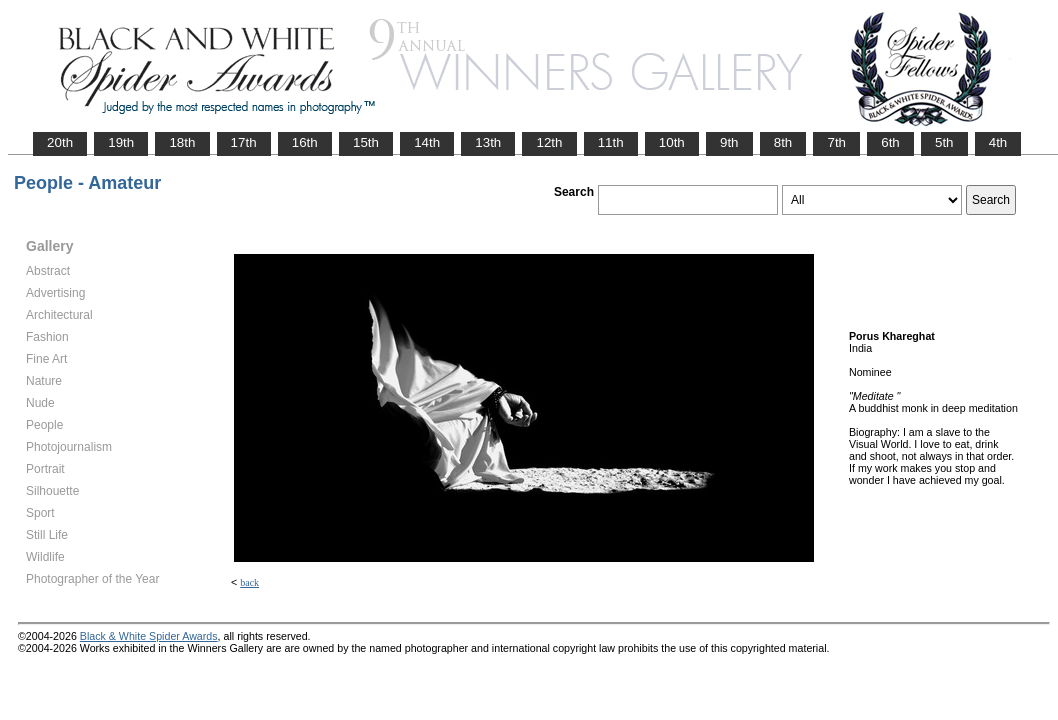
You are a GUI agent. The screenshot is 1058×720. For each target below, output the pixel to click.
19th (121, 142)
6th (890, 142)
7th (836, 142)
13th (488, 142)
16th (305, 142)
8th (783, 142)
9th (729, 142)
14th (427, 142)
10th (672, 142)
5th (944, 142)
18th (182, 142)
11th (611, 142)
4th (998, 142)
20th (60, 142)
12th (549, 142)
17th (244, 142)
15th (366, 142)
